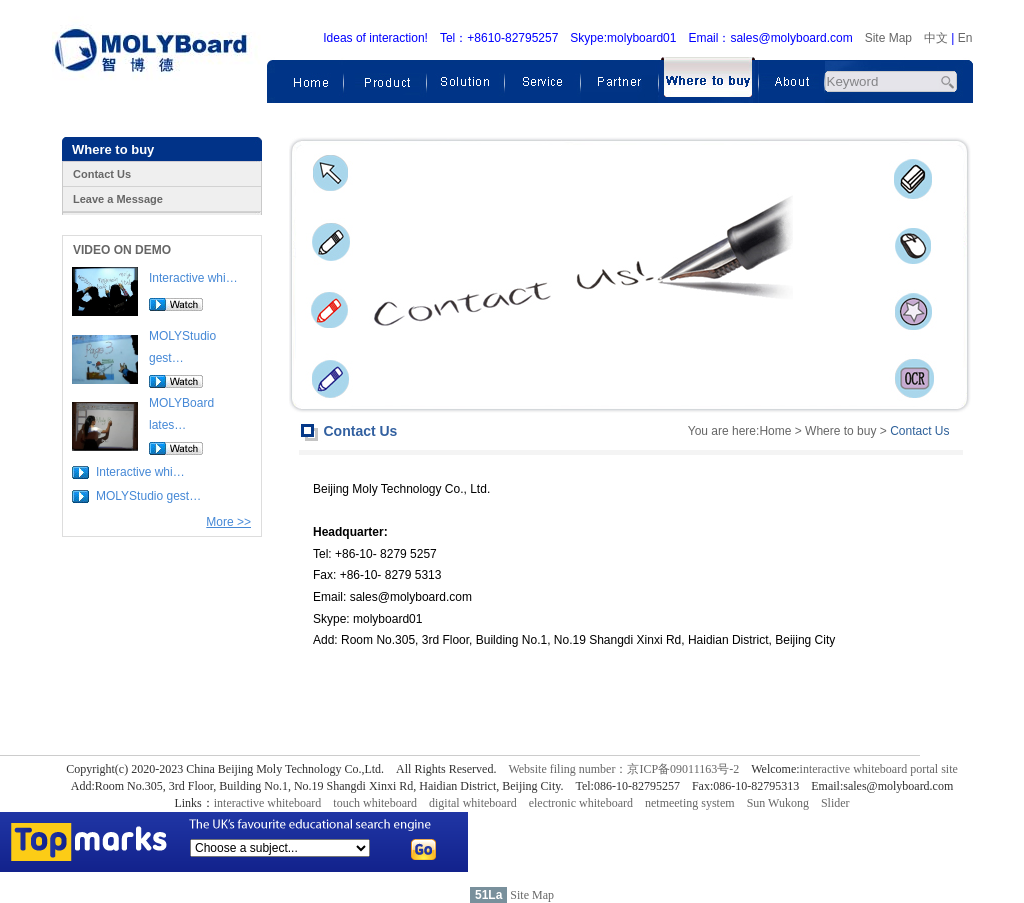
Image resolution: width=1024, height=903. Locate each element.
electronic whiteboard (581, 803)
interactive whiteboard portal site (879, 769)
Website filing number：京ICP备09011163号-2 (623, 769)
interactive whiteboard (268, 803)
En (965, 38)
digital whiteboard (473, 803)
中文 (936, 38)
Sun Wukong (778, 803)
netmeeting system (690, 803)
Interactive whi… (193, 278)
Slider (835, 803)
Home (775, 431)
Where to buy (840, 431)
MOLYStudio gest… (148, 496)
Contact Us (102, 174)
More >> (228, 522)
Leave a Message (118, 199)
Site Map (888, 38)
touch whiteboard (375, 803)
